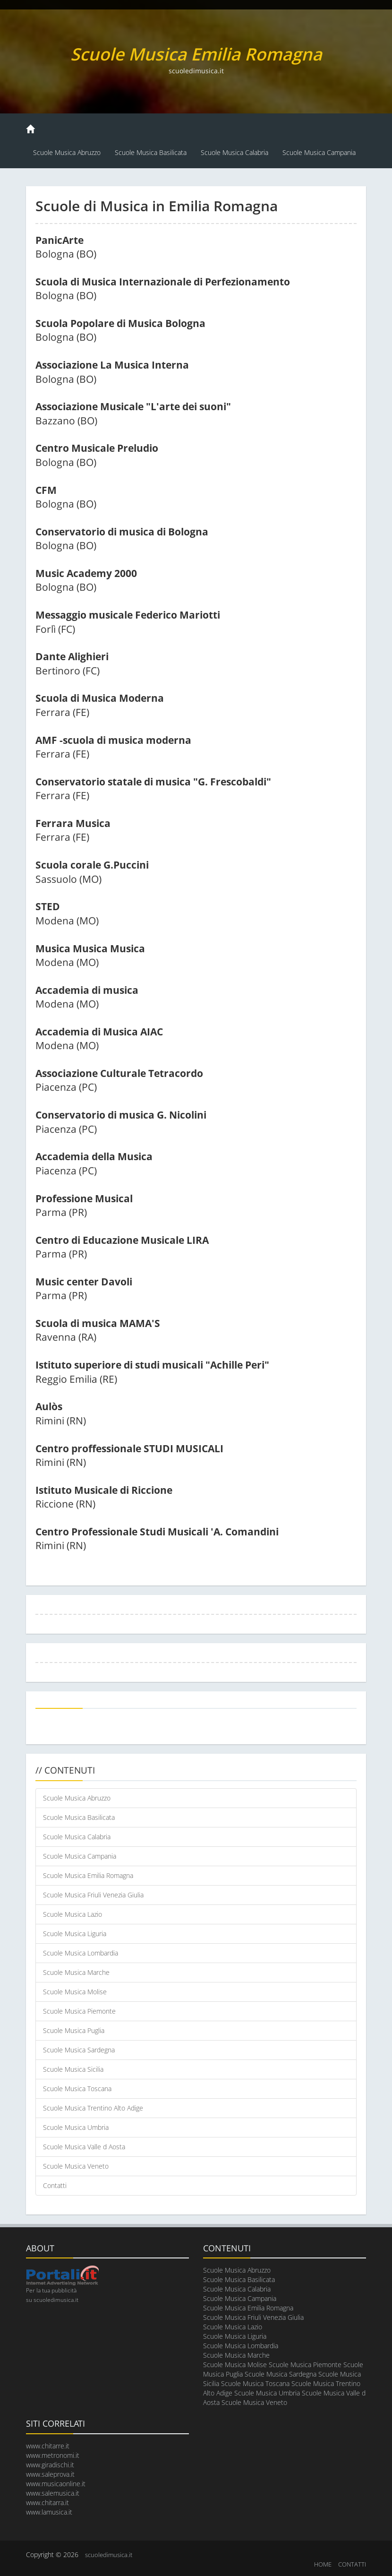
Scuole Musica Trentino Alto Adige (93, 2107)
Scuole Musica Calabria (234, 152)
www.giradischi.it (50, 2464)
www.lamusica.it (49, 2511)
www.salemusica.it (52, 2493)
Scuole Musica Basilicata (151, 152)
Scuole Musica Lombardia (80, 1952)
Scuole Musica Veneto (76, 2166)
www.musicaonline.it (55, 2483)
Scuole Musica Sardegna (79, 2049)
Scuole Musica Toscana (77, 2088)
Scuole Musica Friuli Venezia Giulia (93, 1894)
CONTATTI (352, 2564)
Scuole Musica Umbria (76, 2127)
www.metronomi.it (52, 2455)
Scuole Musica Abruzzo (67, 152)
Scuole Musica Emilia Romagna (88, 1875)
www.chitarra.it (47, 2502)
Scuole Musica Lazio (72, 1914)
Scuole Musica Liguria (74, 1933)
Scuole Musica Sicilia (73, 2069)
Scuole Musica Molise (75, 1991)
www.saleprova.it (50, 2474)
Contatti (55, 2185)
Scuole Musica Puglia (73, 2030)
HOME (323, 2564)
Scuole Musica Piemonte (79, 2011)
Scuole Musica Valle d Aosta (84, 2146)
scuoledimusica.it (108, 2554)
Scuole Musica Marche (76, 1972)
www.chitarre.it (47, 2445)
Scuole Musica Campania (319, 152)
